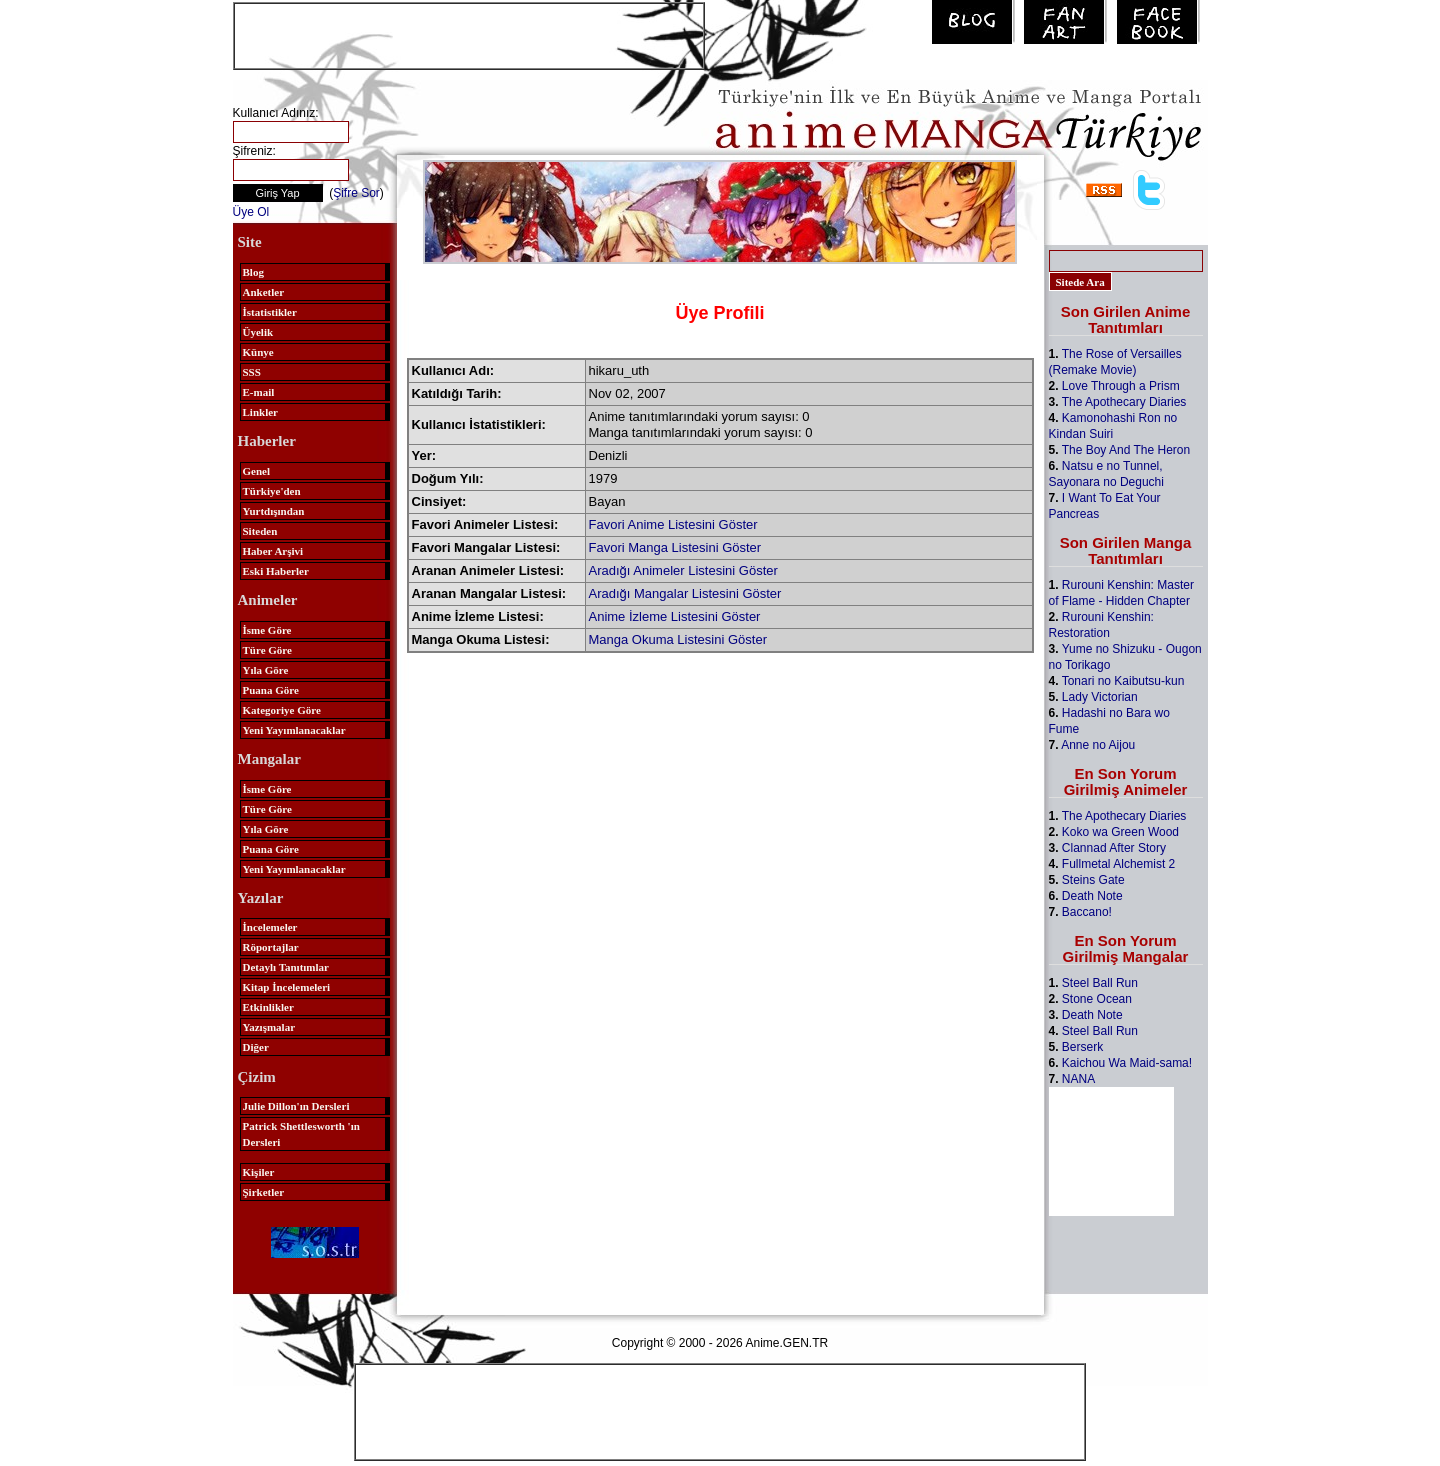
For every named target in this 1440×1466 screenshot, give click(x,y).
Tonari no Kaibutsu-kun (1123, 681)
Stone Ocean (1097, 999)
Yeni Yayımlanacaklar (294, 730)
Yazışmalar (269, 1027)
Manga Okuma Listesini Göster (678, 639)
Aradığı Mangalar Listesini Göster (685, 593)
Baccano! (1087, 912)
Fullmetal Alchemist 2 (1118, 864)
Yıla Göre (266, 670)
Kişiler (259, 1172)
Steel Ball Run (1100, 983)
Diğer (256, 1047)
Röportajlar (271, 947)
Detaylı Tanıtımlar (286, 967)
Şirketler (264, 1192)
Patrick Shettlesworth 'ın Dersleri (301, 1134)
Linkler (260, 412)
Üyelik (258, 332)
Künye (258, 352)
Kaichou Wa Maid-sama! (1127, 1063)
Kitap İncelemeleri (287, 987)
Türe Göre (267, 650)
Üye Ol (251, 212)
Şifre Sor (356, 193)
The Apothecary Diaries (1124, 402)
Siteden (260, 531)
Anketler (264, 292)
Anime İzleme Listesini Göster (675, 616)
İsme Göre (267, 630)
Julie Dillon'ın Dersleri (296, 1106)
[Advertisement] (469, 34)
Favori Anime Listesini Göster (673, 524)
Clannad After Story (1114, 848)
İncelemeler (270, 927)
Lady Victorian (1100, 697)
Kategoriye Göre (282, 710)
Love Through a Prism (1121, 386)
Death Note (1092, 896)
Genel (257, 471)
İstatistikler (270, 312)
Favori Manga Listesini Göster (675, 547)
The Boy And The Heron (1126, 450)
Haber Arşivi (273, 551)
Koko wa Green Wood (1120, 832)
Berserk (1082, 1047)
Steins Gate (1093, 880)
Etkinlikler (268, 1007)
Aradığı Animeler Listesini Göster (683, 570)
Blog (253, 272)
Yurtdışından (274, 511)
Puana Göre (271, 690)
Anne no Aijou (1098, 745)
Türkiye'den (272, 491)
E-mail (259, 392)
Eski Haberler (276, 571)
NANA (1078, 1079)
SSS (252, 372)
